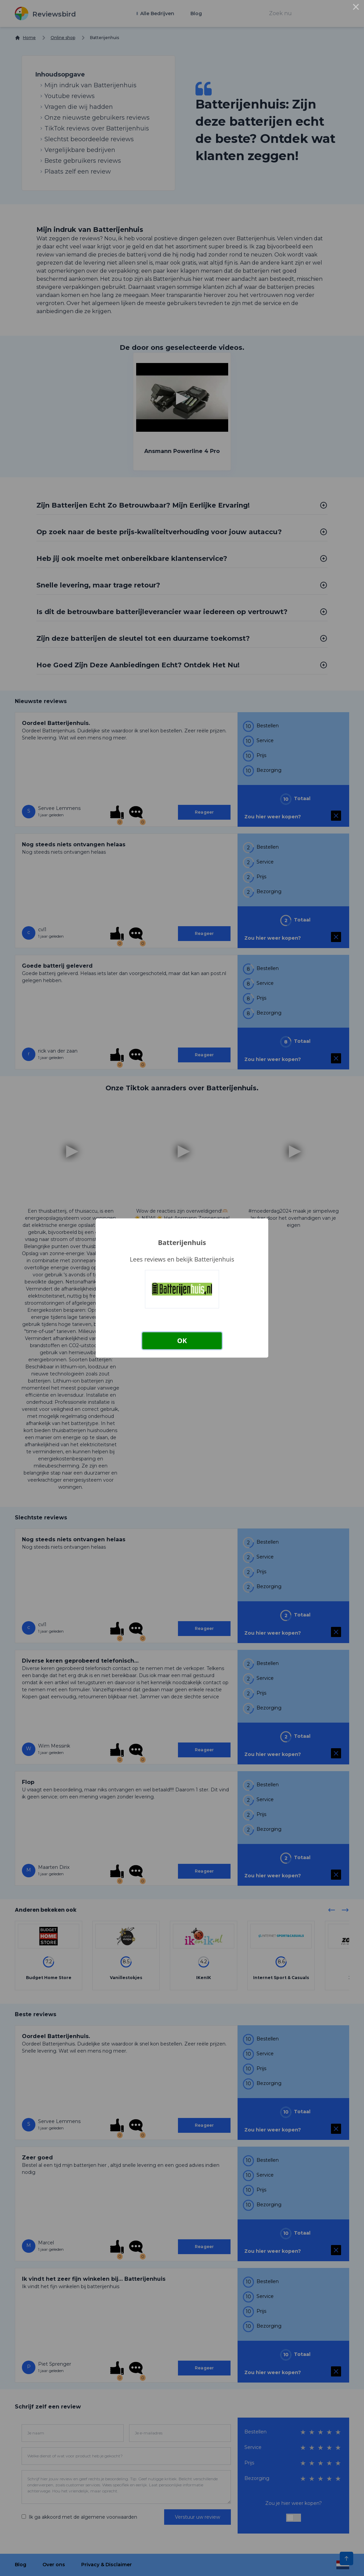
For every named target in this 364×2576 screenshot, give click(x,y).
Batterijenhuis (182, 1242)
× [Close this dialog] (356, 8)
